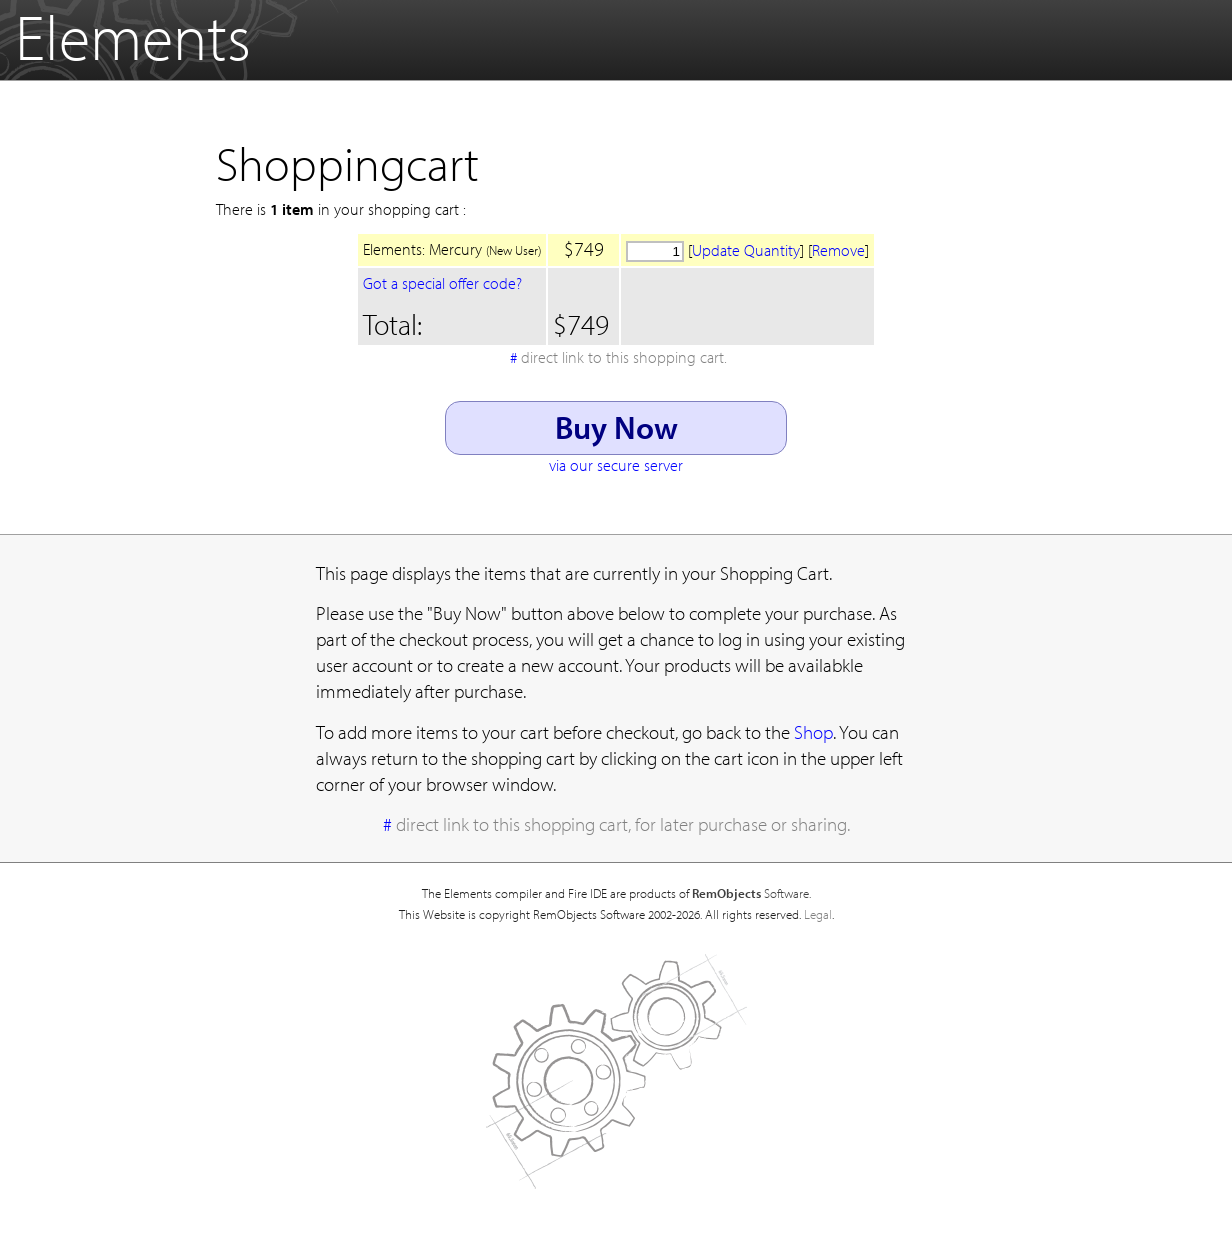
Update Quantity (746, 250)
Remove (838, 250)
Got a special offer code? (442, 283)
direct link (624, 357)
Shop (813, 732)
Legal (818, 914)
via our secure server (616, 465)
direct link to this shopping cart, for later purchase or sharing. (623, 824)
